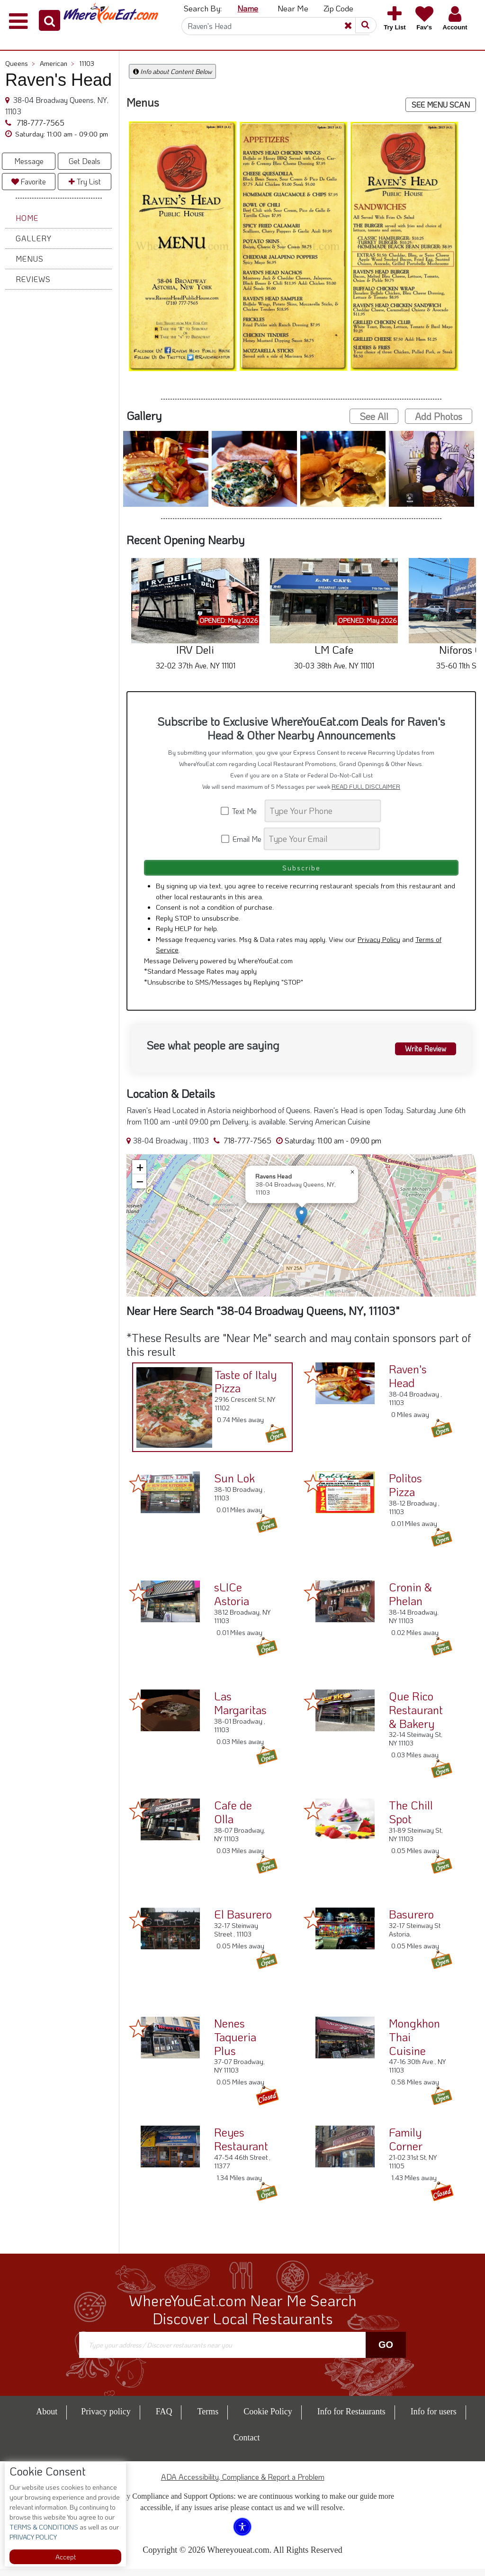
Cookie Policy (267, 2418)
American (57, 63)
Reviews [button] (33, 279)
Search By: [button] (203, 8)
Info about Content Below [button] (172, 71)
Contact (247, 2444)
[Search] (275, 26)
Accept (65, 2556)
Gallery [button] (34, 238)
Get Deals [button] (84, 161)
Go (385, 2352)
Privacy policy (105, 2418)
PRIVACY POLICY (33, 2536)
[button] (49, 20)
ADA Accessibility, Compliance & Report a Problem (242, 2484)
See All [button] (373, 416)
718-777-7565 (39, 123)
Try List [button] (85, 181)
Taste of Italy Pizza (240, 1385)
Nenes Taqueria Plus (235, 2044)
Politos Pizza (405, 1492)
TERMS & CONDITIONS (43, 2526)
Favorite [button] (28, 181)
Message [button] (29, 161)
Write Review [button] (419, 1054)
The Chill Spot (411, 1819)
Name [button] (247, 8)
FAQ (164, 2418)
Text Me (242, 811)
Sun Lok (234, 1485)
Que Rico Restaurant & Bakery (416, 1717)
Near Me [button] (293, 8)
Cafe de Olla (233, 1819)
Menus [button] (30, 259)
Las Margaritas (240, 1710)
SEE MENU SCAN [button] (441, 105)
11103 (86, 63)
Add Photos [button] (438, 416)
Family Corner (405, 2146)
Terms (207, 2418)
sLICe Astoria (231, 1601)
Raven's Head (408, 1383)
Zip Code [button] (338, 8)
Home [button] (27, 218)
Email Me (241, 839)
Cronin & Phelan (410, 1601)
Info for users (434, 2418)
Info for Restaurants (351, 2418)
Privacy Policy (379, 946)
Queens (20, 63)
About (46, 2418)
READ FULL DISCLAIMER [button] (366, 786)
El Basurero (243, 1921)
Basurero (411, 1921)
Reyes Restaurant (241, 2146)
